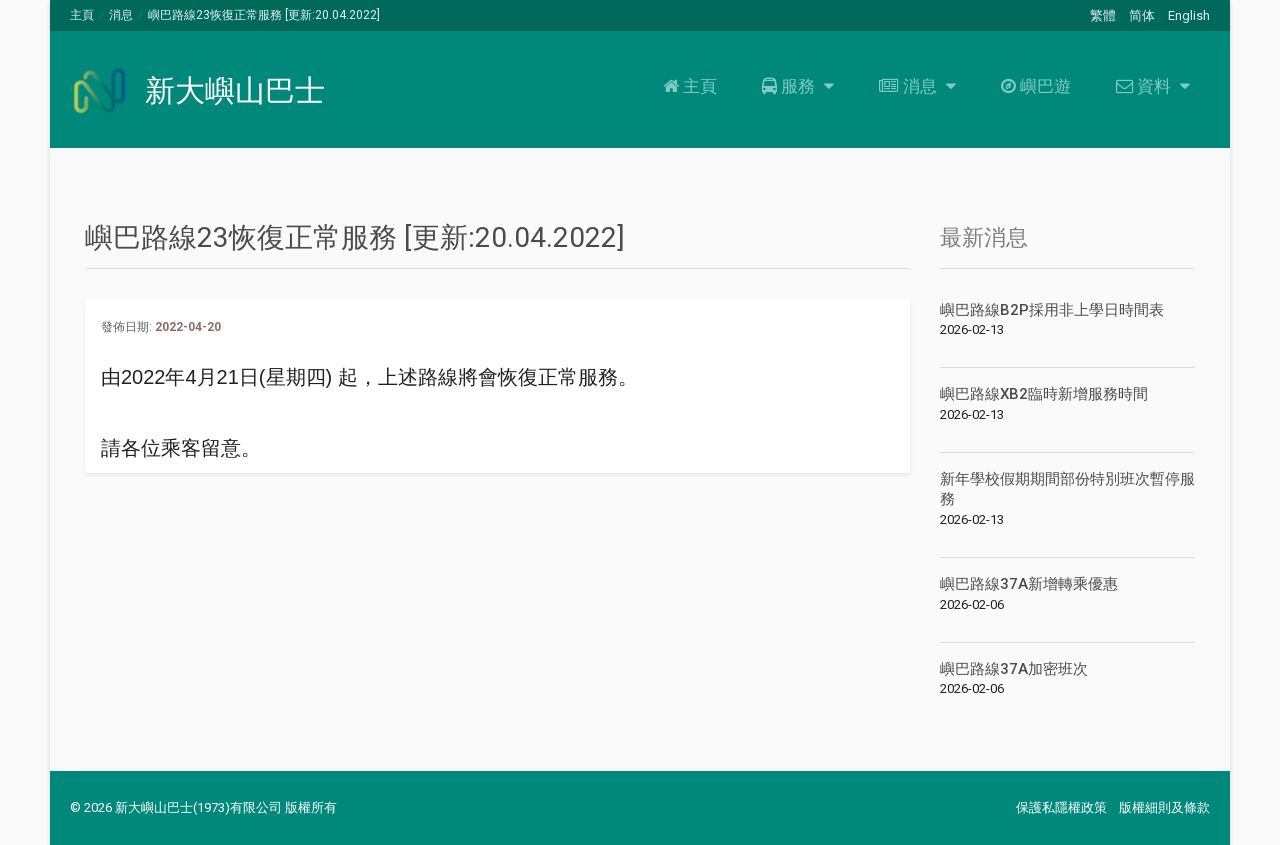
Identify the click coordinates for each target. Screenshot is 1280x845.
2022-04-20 (188, 327)
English (1189, 15)
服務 (795, 86)
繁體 (1103, 15)
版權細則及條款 (1164, 807)
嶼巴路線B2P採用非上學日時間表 (1052, 310)
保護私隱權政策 (1061, 807)
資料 (1150, 86)
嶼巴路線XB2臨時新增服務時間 (1044, 394)
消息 (121, 15)
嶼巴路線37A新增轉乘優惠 (1029, 584)
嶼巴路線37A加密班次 (1014, 669)
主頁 (82, 15)
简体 (1142, 15)
